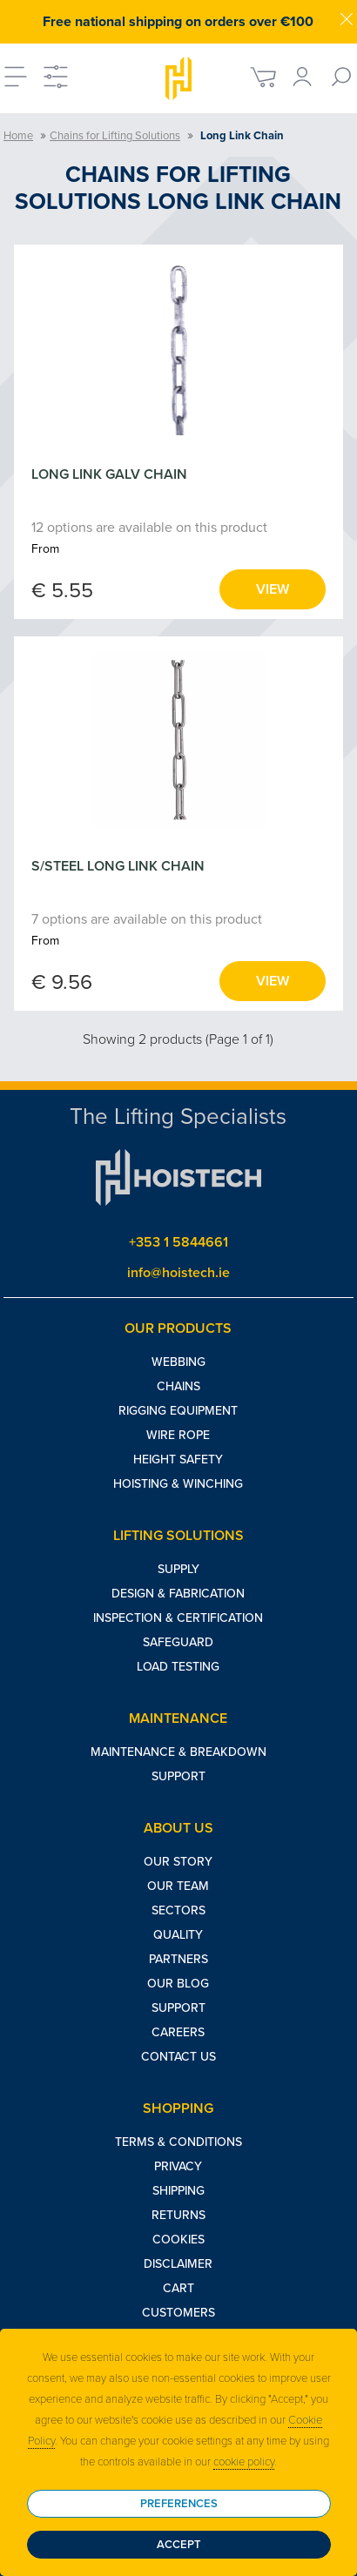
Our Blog (178, 1983)
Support (178, 1776)
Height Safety (178, 1459)
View (272, 589)
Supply (178, 1569)
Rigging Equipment (178, 1410)
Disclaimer (178, 2264)
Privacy (178, 2166)
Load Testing (178, 1666)
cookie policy (243, 2462)
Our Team (178, 1886)
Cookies (178, 2239)
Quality (178, 1934)
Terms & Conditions (178, 2142)
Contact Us (178, 2056)
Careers (178, 2032)
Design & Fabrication (178, 1593)
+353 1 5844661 (178, 1242)
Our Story (178, 1861)
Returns (178, 2215)
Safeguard (178, 1642)
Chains (178, 1386)
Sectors (178, 1910)
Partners (178, 1959)
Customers (178, 2312)
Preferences (179, 2504)
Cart (178, 2288)
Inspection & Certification (178, 1618)
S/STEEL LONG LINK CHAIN (118, 866)
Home (18, 136)
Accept (179, 2545)
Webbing (178, 1362)
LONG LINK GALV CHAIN (109, 474)
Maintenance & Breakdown (178, 1752)
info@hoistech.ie (178, 1272)
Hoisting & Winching (178, 1483)
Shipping (178, 2190)
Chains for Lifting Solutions (115, 136)
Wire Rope (178, 1435)
